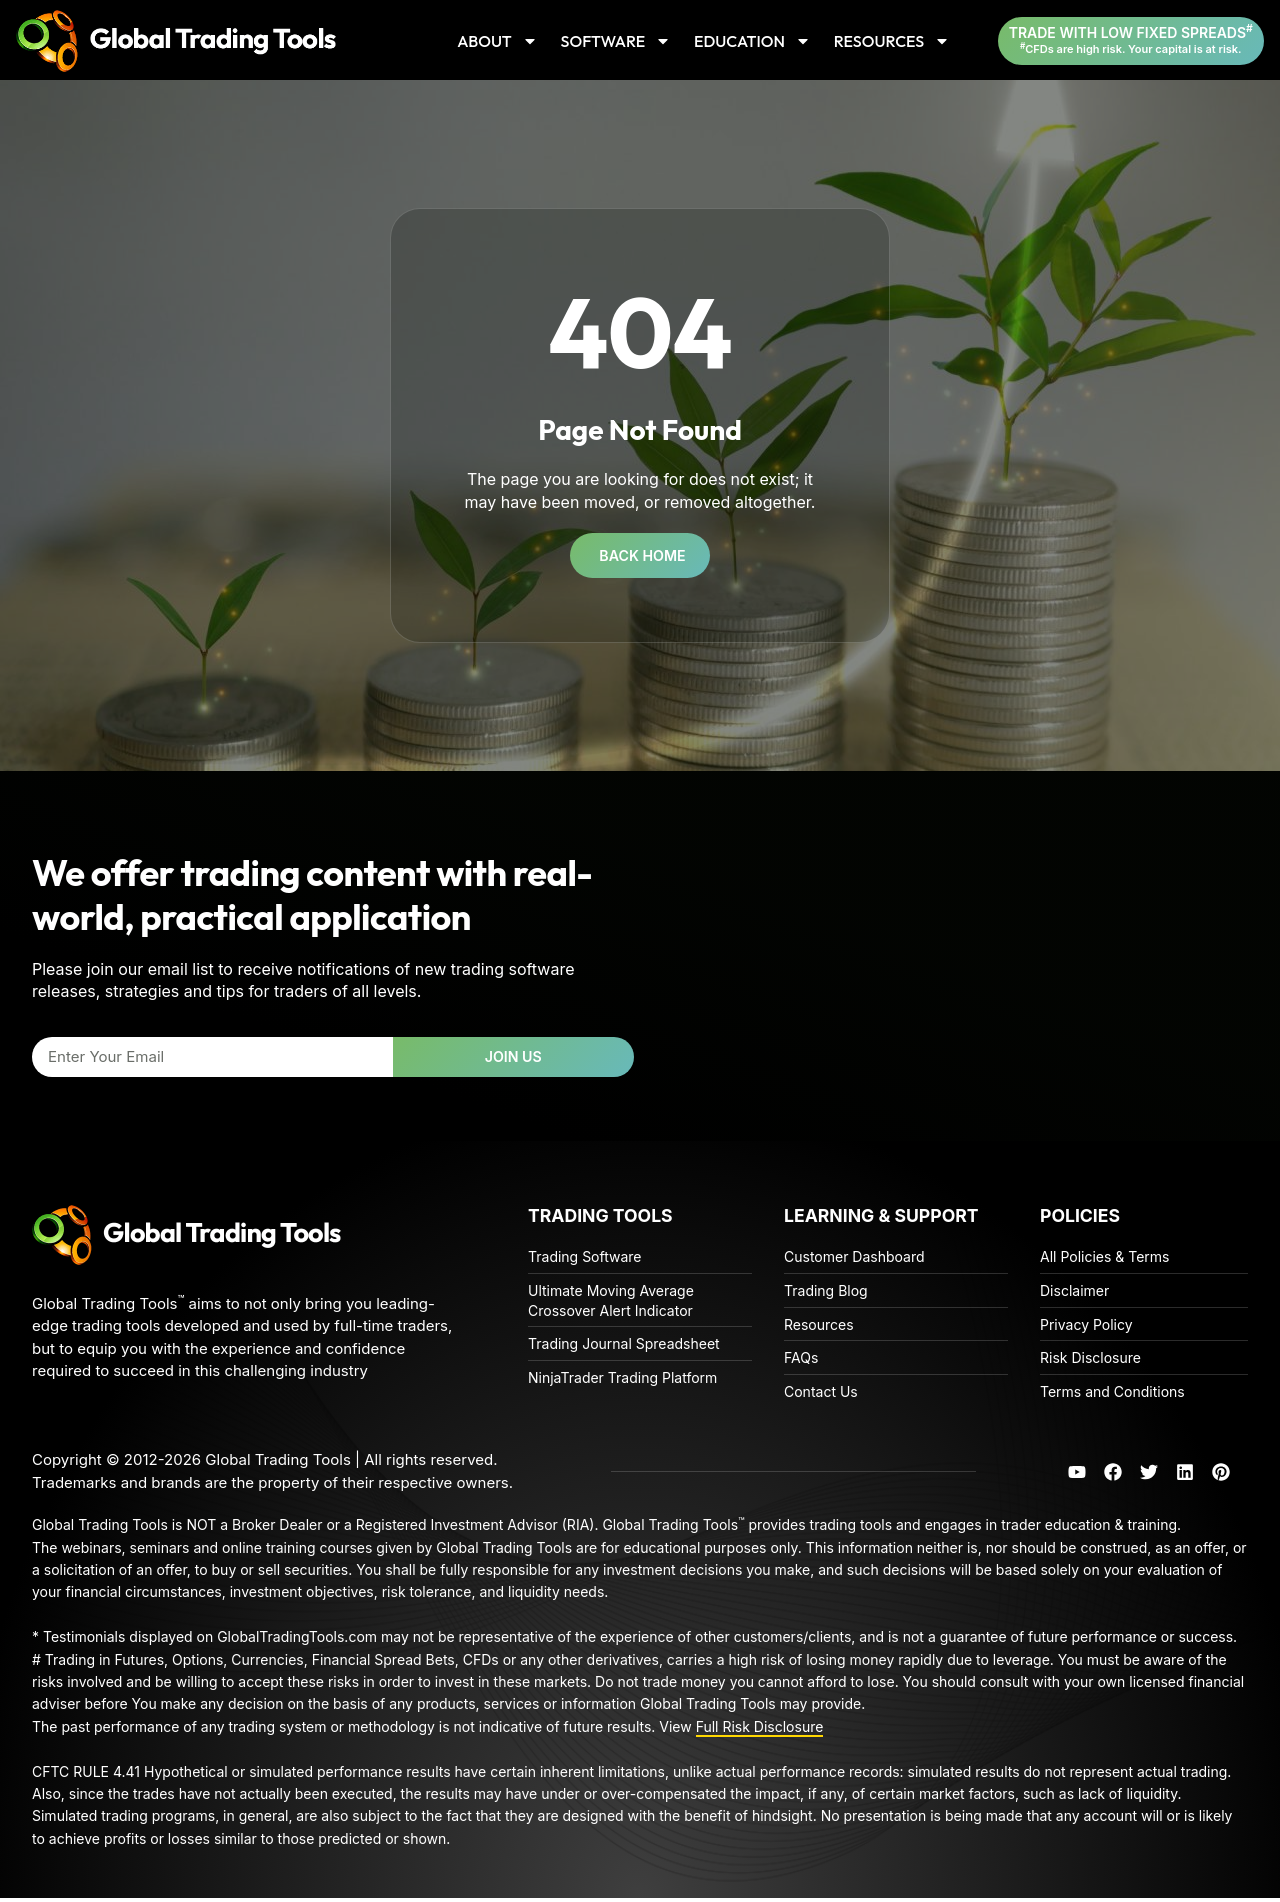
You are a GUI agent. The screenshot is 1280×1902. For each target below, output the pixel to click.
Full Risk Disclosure (760, 1730)
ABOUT (497, 41)
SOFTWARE (616, 41)
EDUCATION (752, 41)
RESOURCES (892, 41)
